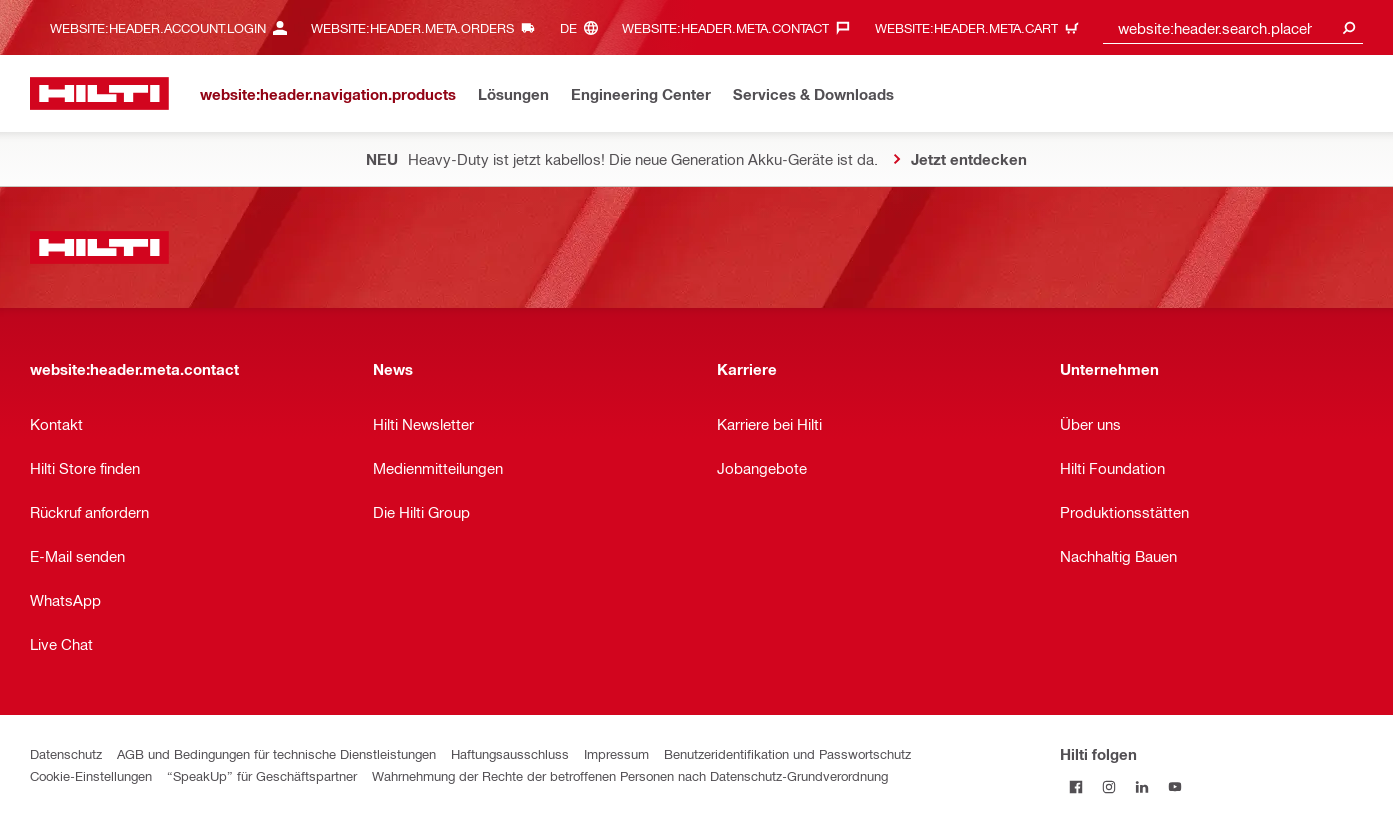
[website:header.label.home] (99, 93)
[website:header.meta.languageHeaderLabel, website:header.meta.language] (584, 27)
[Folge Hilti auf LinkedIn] (1142, 786)
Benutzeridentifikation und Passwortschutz (787, 753)
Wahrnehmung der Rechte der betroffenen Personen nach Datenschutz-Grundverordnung (630, 775)
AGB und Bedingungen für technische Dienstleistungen (276, 753)
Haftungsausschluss (510, 753)
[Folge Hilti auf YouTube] (1175, 786)
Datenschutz (66, 753)
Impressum (616, 753)
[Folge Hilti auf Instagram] (1109, 786)
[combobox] (1233, 27)
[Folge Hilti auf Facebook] (1076, 786)
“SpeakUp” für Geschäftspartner (262, 775)
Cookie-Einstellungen (91, 775)
